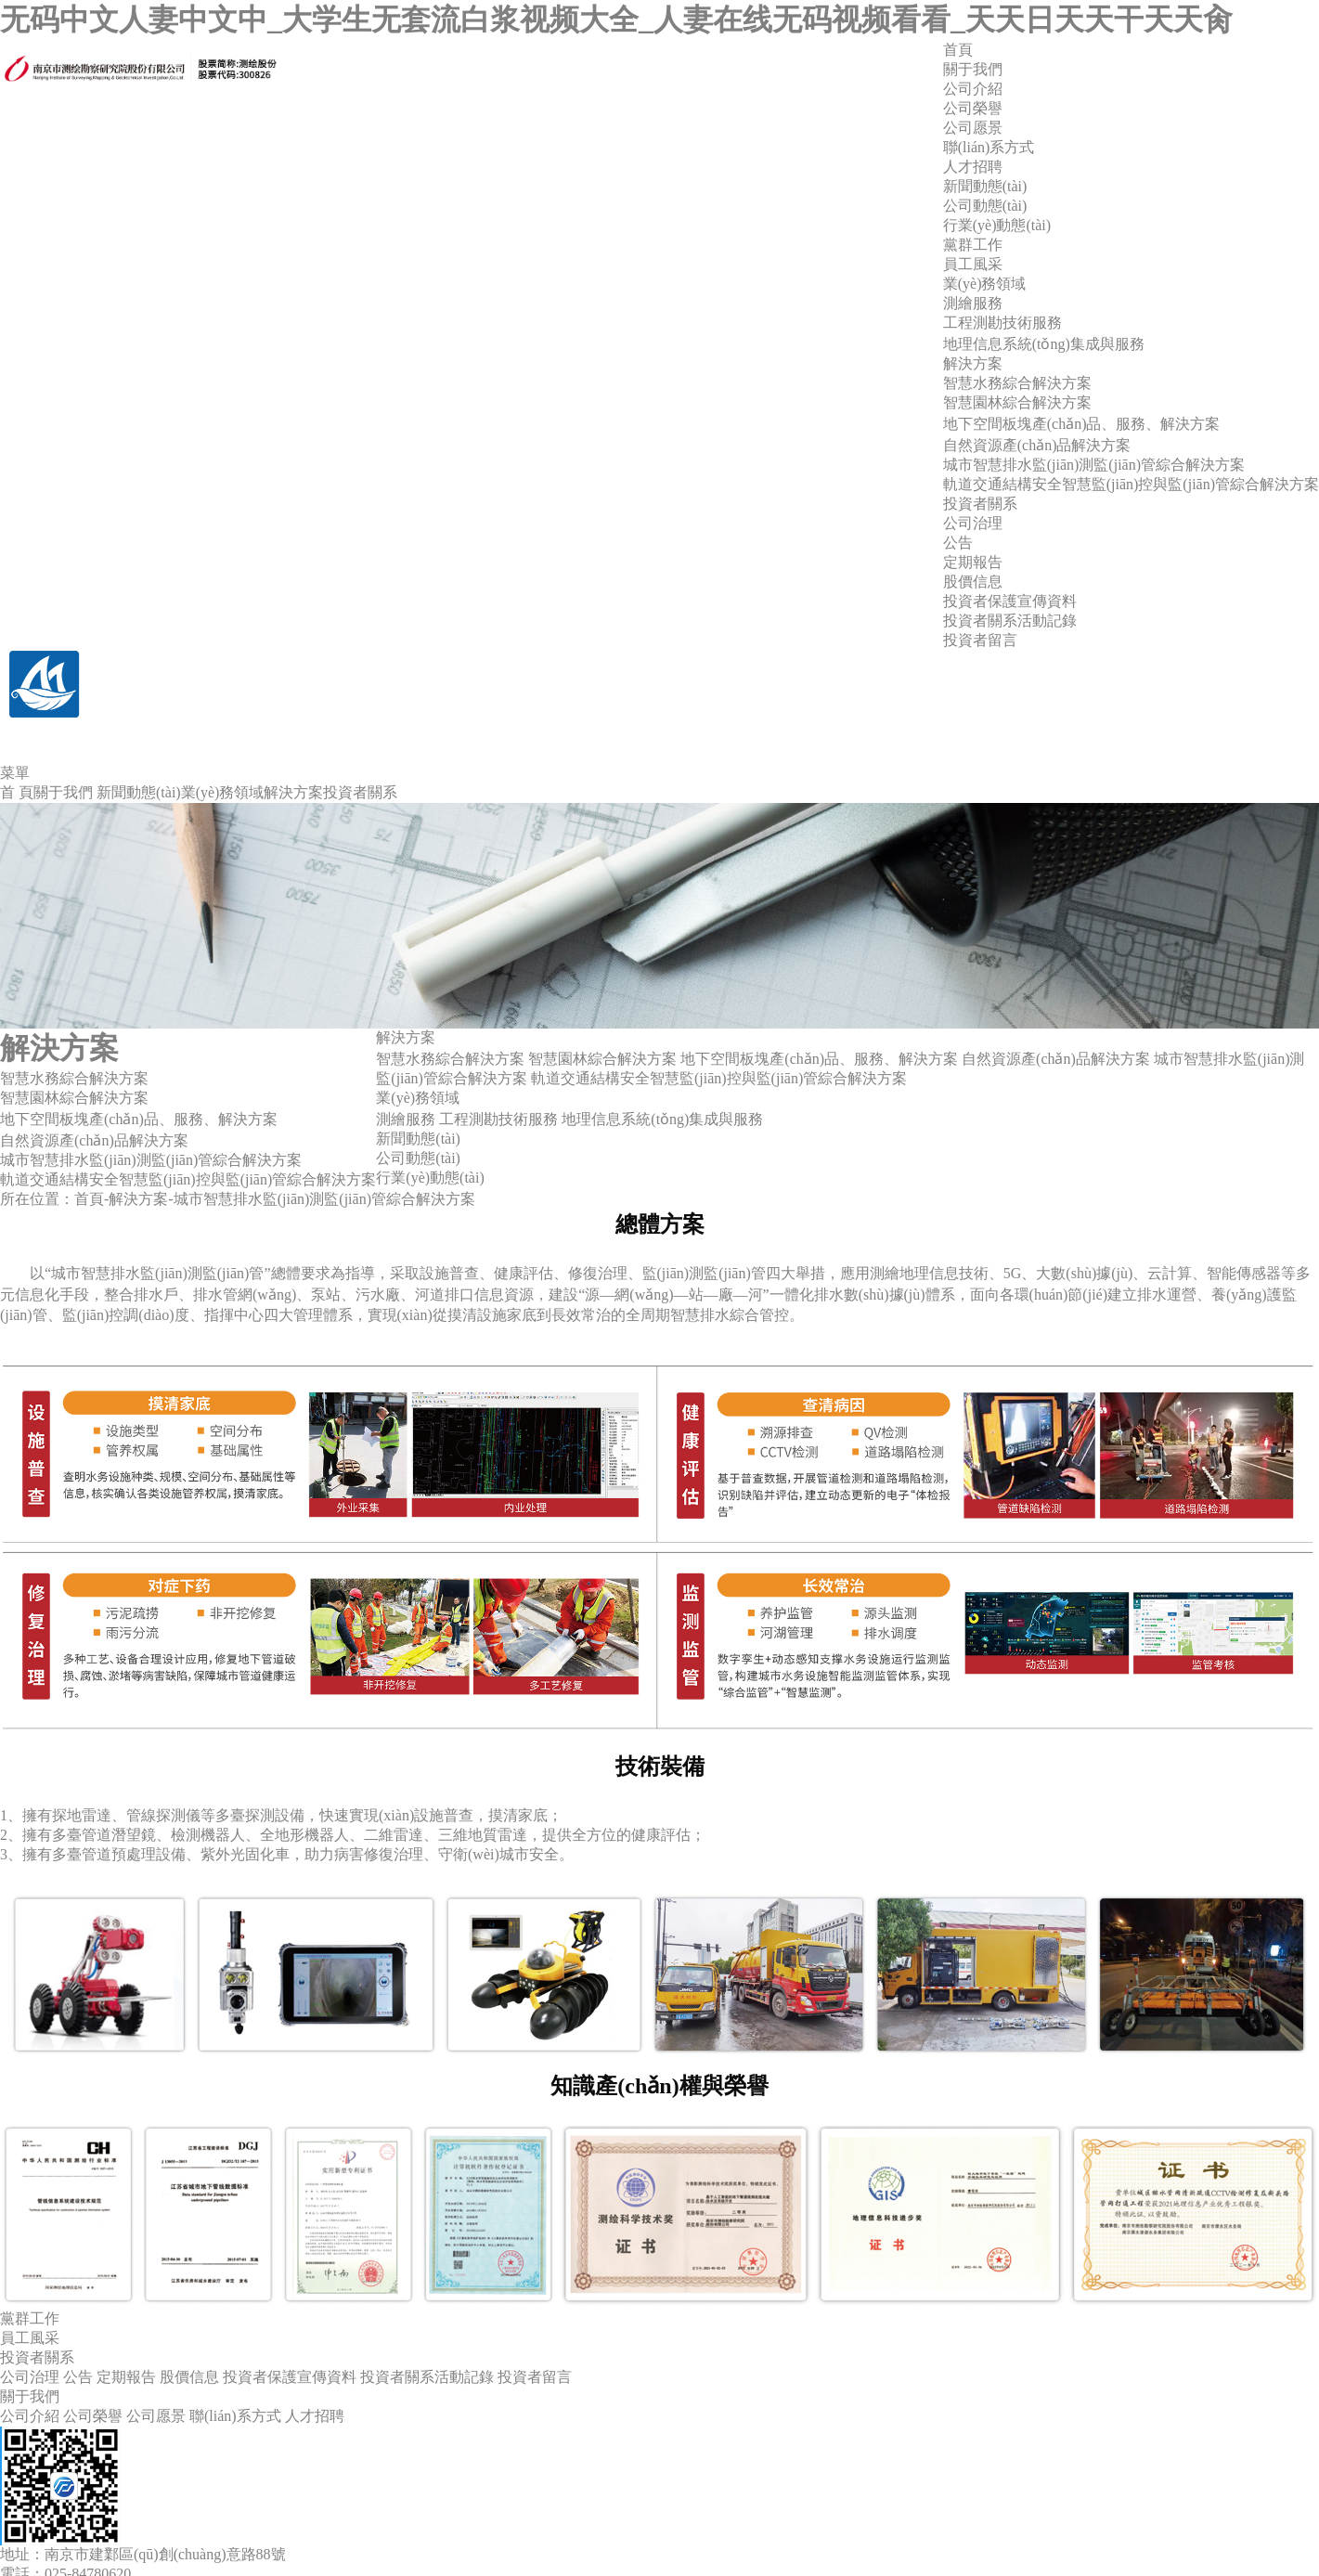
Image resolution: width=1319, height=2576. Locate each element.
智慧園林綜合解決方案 (1017, 402)
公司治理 (972, 523)
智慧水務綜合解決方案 (1017, 383)
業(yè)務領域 (985, 283)
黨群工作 (972, 244)
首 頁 (16, 792)
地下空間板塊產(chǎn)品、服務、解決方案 (139, 1119)
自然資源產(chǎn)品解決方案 (1037, 445)
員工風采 (972, 264)
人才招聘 (972, 167)
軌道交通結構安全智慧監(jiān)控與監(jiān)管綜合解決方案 (1131, 484)
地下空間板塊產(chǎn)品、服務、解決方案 (1082, 424)
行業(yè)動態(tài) (997, 225)
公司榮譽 (972, 108)
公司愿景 (972, 128)
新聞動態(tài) (985, 186)
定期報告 (972, 562)
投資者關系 (980, 503)
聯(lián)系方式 (989, 147)
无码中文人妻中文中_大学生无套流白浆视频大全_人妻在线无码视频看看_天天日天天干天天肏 (616, 19)
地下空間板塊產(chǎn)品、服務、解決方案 (819, 1059)
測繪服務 (972, 303)
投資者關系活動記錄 (1010, 620)
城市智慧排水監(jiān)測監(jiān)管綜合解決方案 (1094, 464)
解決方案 (972, 363)
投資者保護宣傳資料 (1010, 601)
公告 (958, 542)
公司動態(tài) (985, 206)
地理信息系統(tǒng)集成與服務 (1043, 344)
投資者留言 (980, 640)
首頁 (958, 50)
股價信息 (972, 581)
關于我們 (972, 69)
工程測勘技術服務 (1002, 322)
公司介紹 (972, 89)
